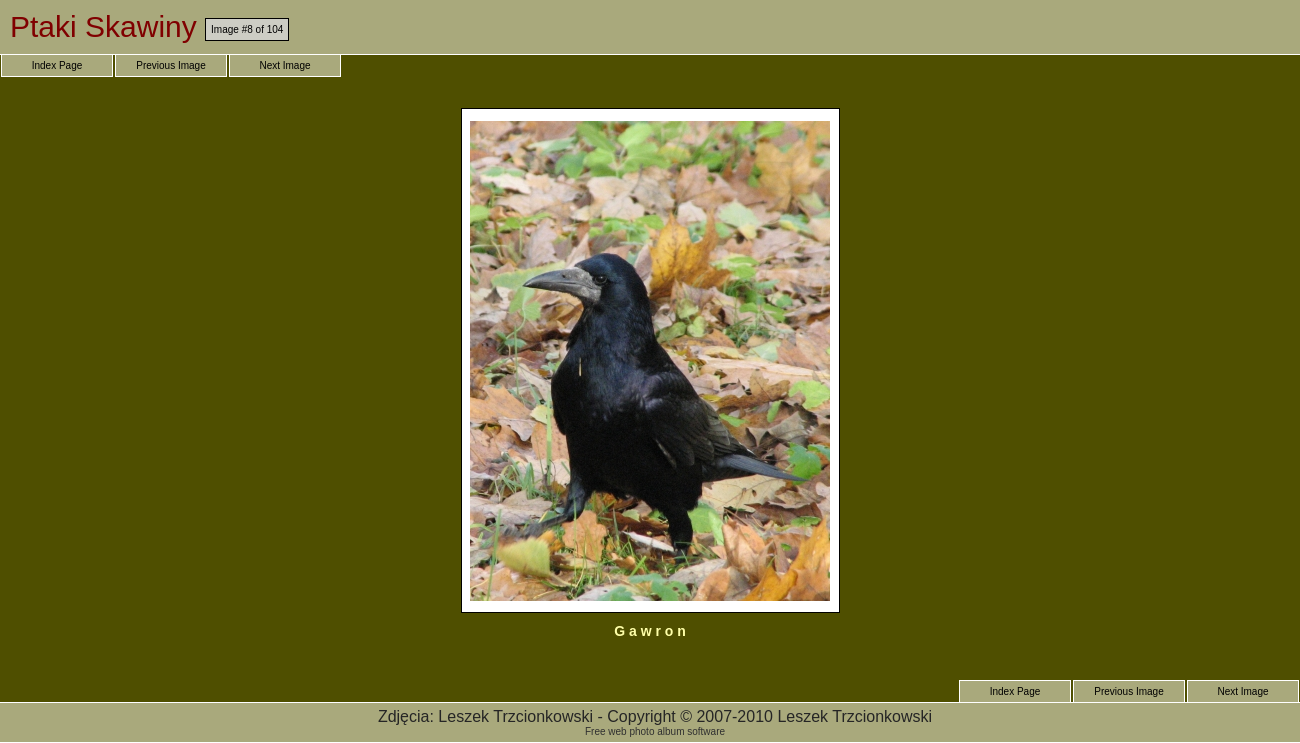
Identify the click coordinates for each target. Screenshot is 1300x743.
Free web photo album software (655, 731)
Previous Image (170, 65)
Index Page (57, 65)
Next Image (284, 65)
